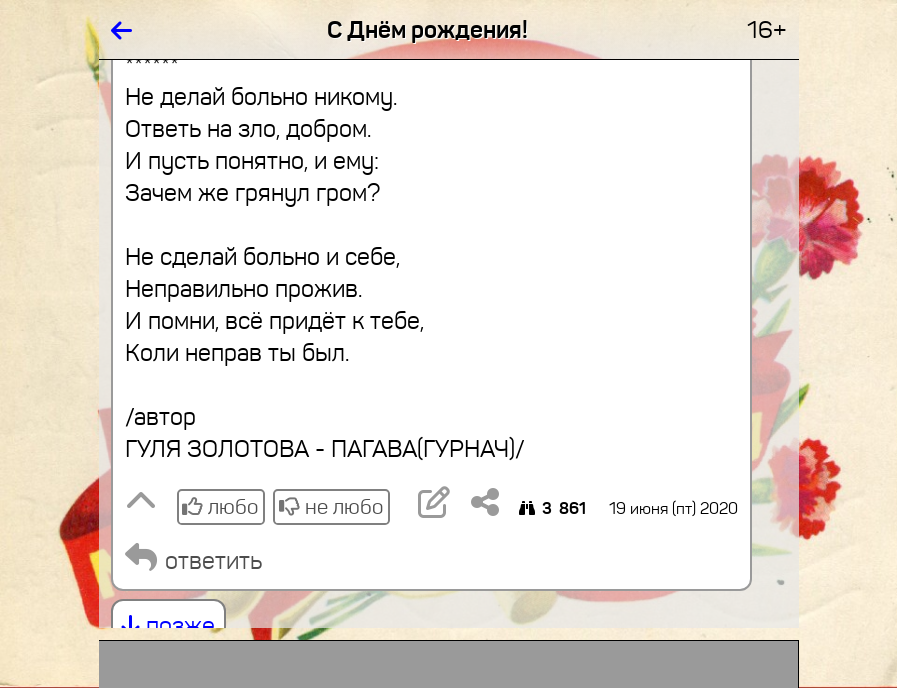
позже (168, 626)
